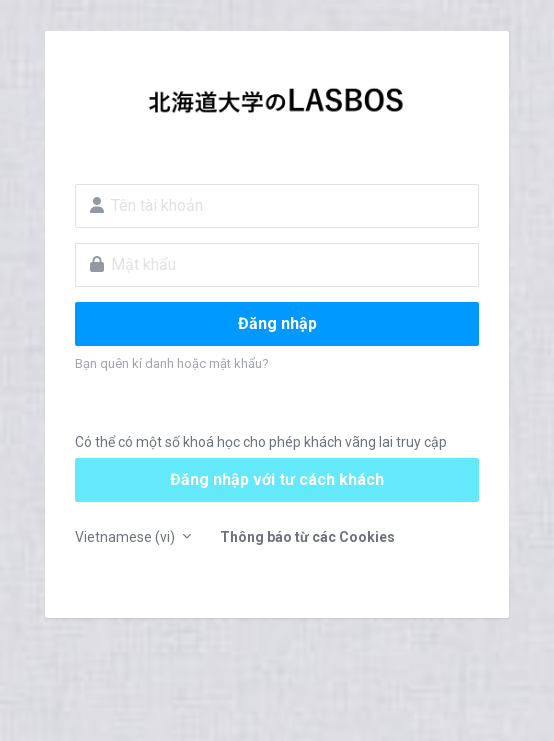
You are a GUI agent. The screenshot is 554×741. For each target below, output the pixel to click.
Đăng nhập (277, 323)
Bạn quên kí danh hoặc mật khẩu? (172, 363)
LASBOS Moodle (277, 106)
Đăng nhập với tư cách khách (277, 479)
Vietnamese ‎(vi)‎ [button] (126, 537)
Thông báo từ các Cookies (307, 537)
